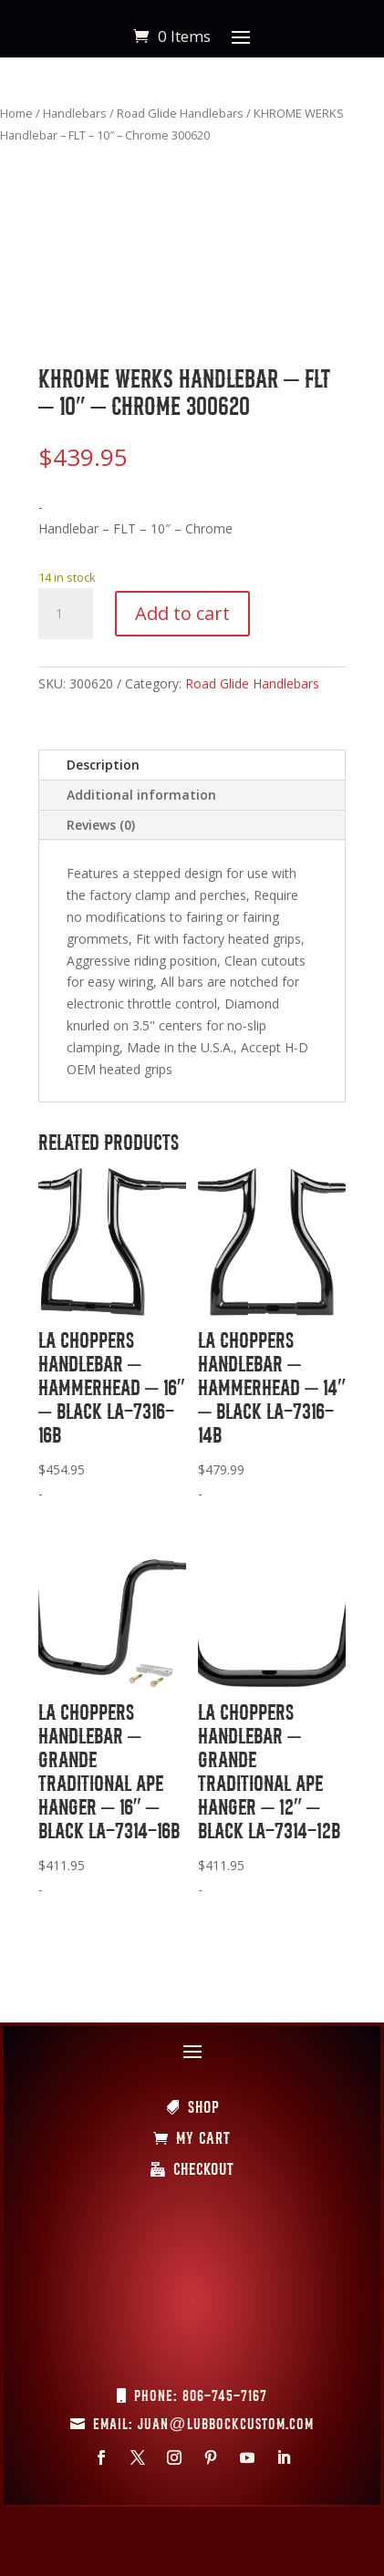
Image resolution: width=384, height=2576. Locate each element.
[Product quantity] (65, 613)
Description (103, 764)
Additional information (141, 794)
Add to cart (182, 613)
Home (16, 113)
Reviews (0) (101, 824)
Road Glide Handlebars (180, 113)
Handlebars (75, 113)
